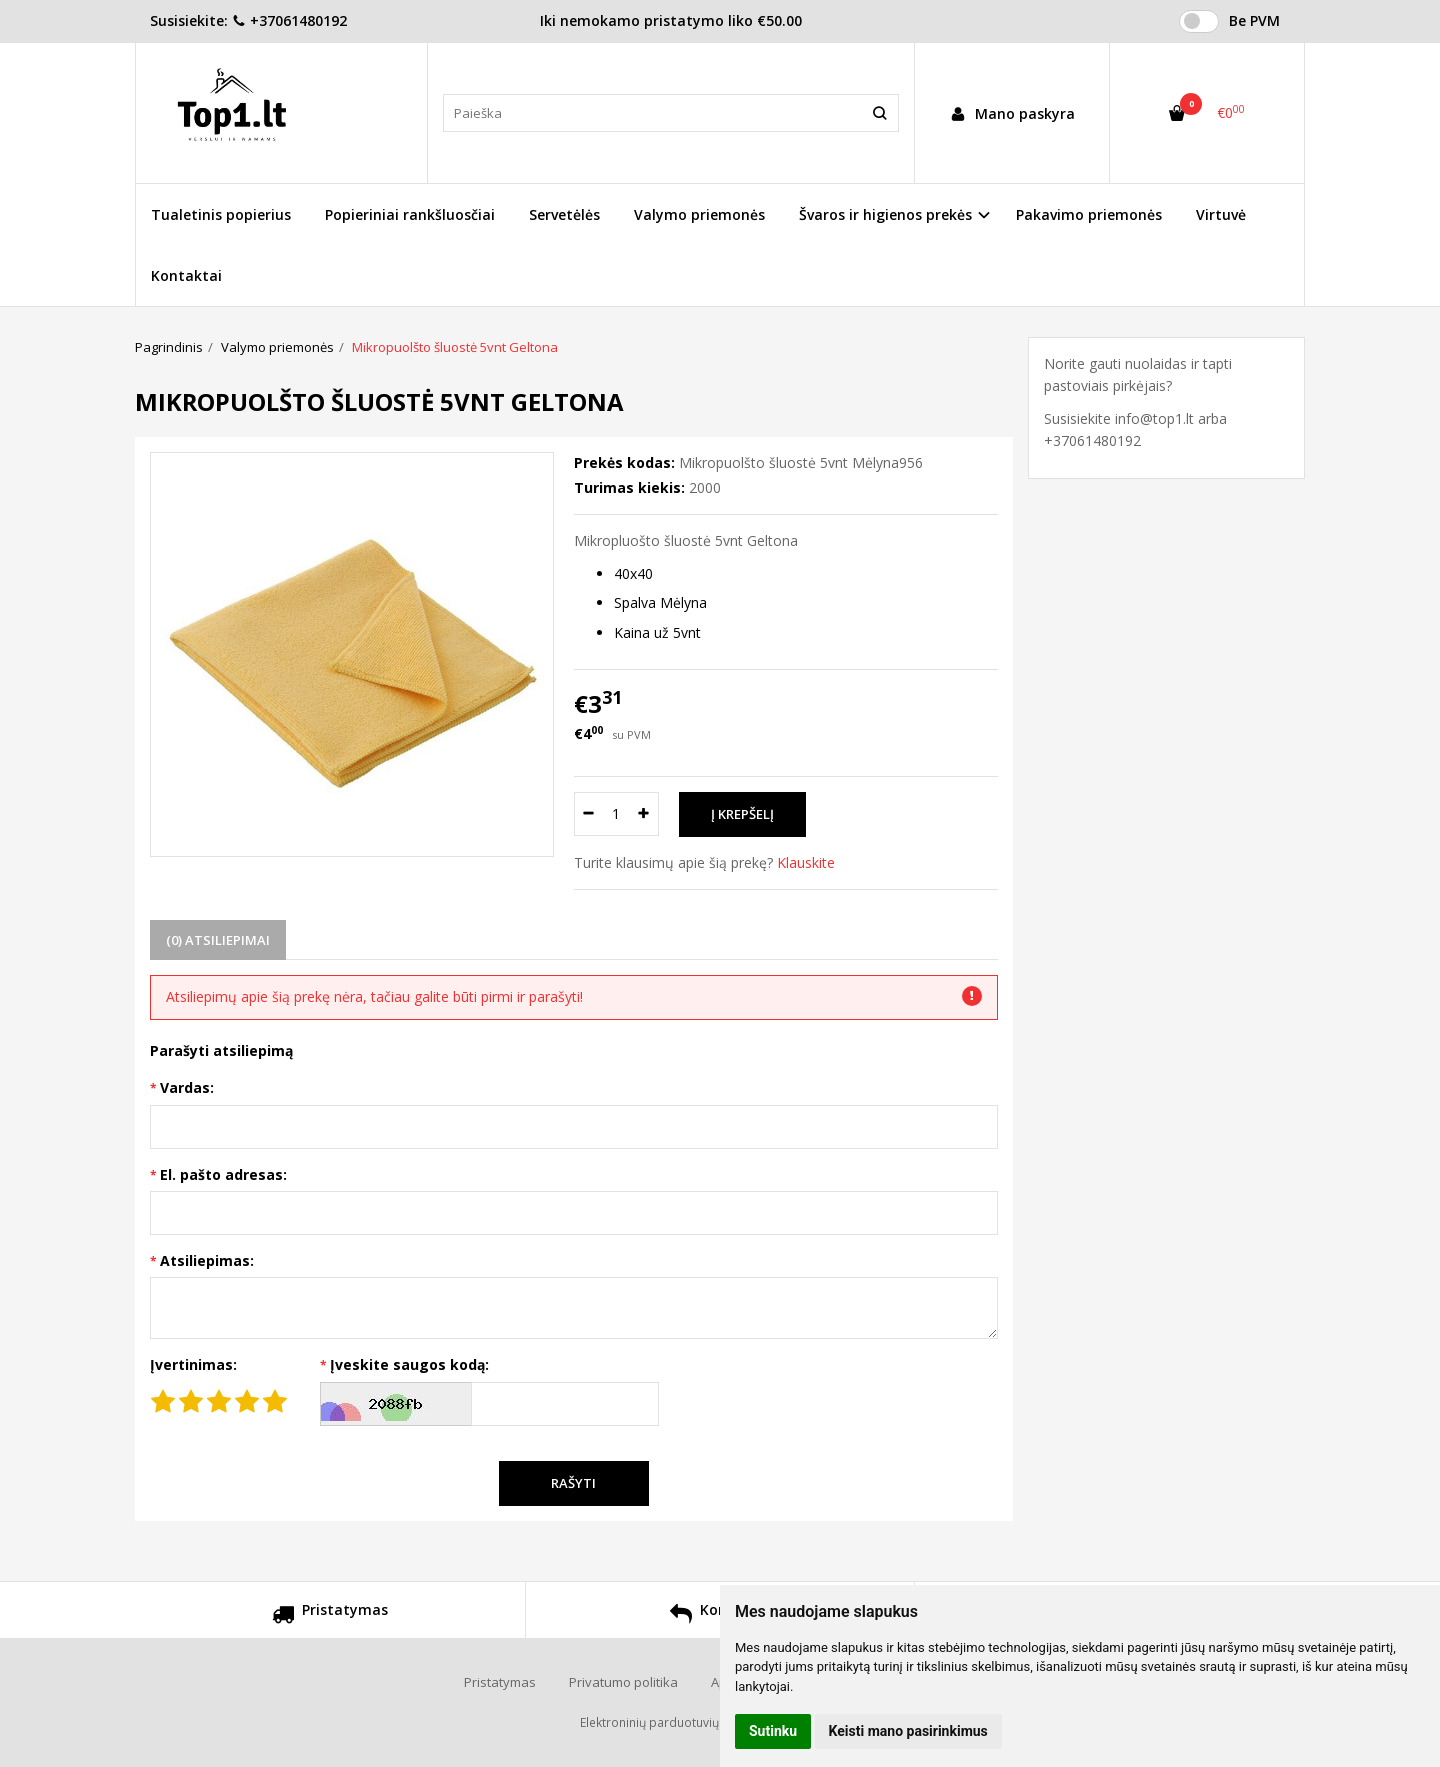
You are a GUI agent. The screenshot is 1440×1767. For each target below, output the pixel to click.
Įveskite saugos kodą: (409, 1364)
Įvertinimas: (193, 1364)
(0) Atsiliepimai (218, 940)
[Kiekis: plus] (644, 814)
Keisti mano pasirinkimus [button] (908, 1731)
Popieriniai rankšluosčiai (410, 214)
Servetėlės (564, 214)
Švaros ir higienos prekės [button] (885, 214)
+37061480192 (289, 20)
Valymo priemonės (699, 214)
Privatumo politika (623, 1682)
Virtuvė (1221, 214)
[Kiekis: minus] (588, 814)
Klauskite (806, 862)
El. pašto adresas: (223, 1174)
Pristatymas (330, 1616)
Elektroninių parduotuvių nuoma (671, 1722)
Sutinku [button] (773, 1731)
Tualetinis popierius (221, 214)
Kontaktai (186, 275)
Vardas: (187, 1087)
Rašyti (573, 1483)
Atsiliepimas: (207, 1260)
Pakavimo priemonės (1089, 214)
